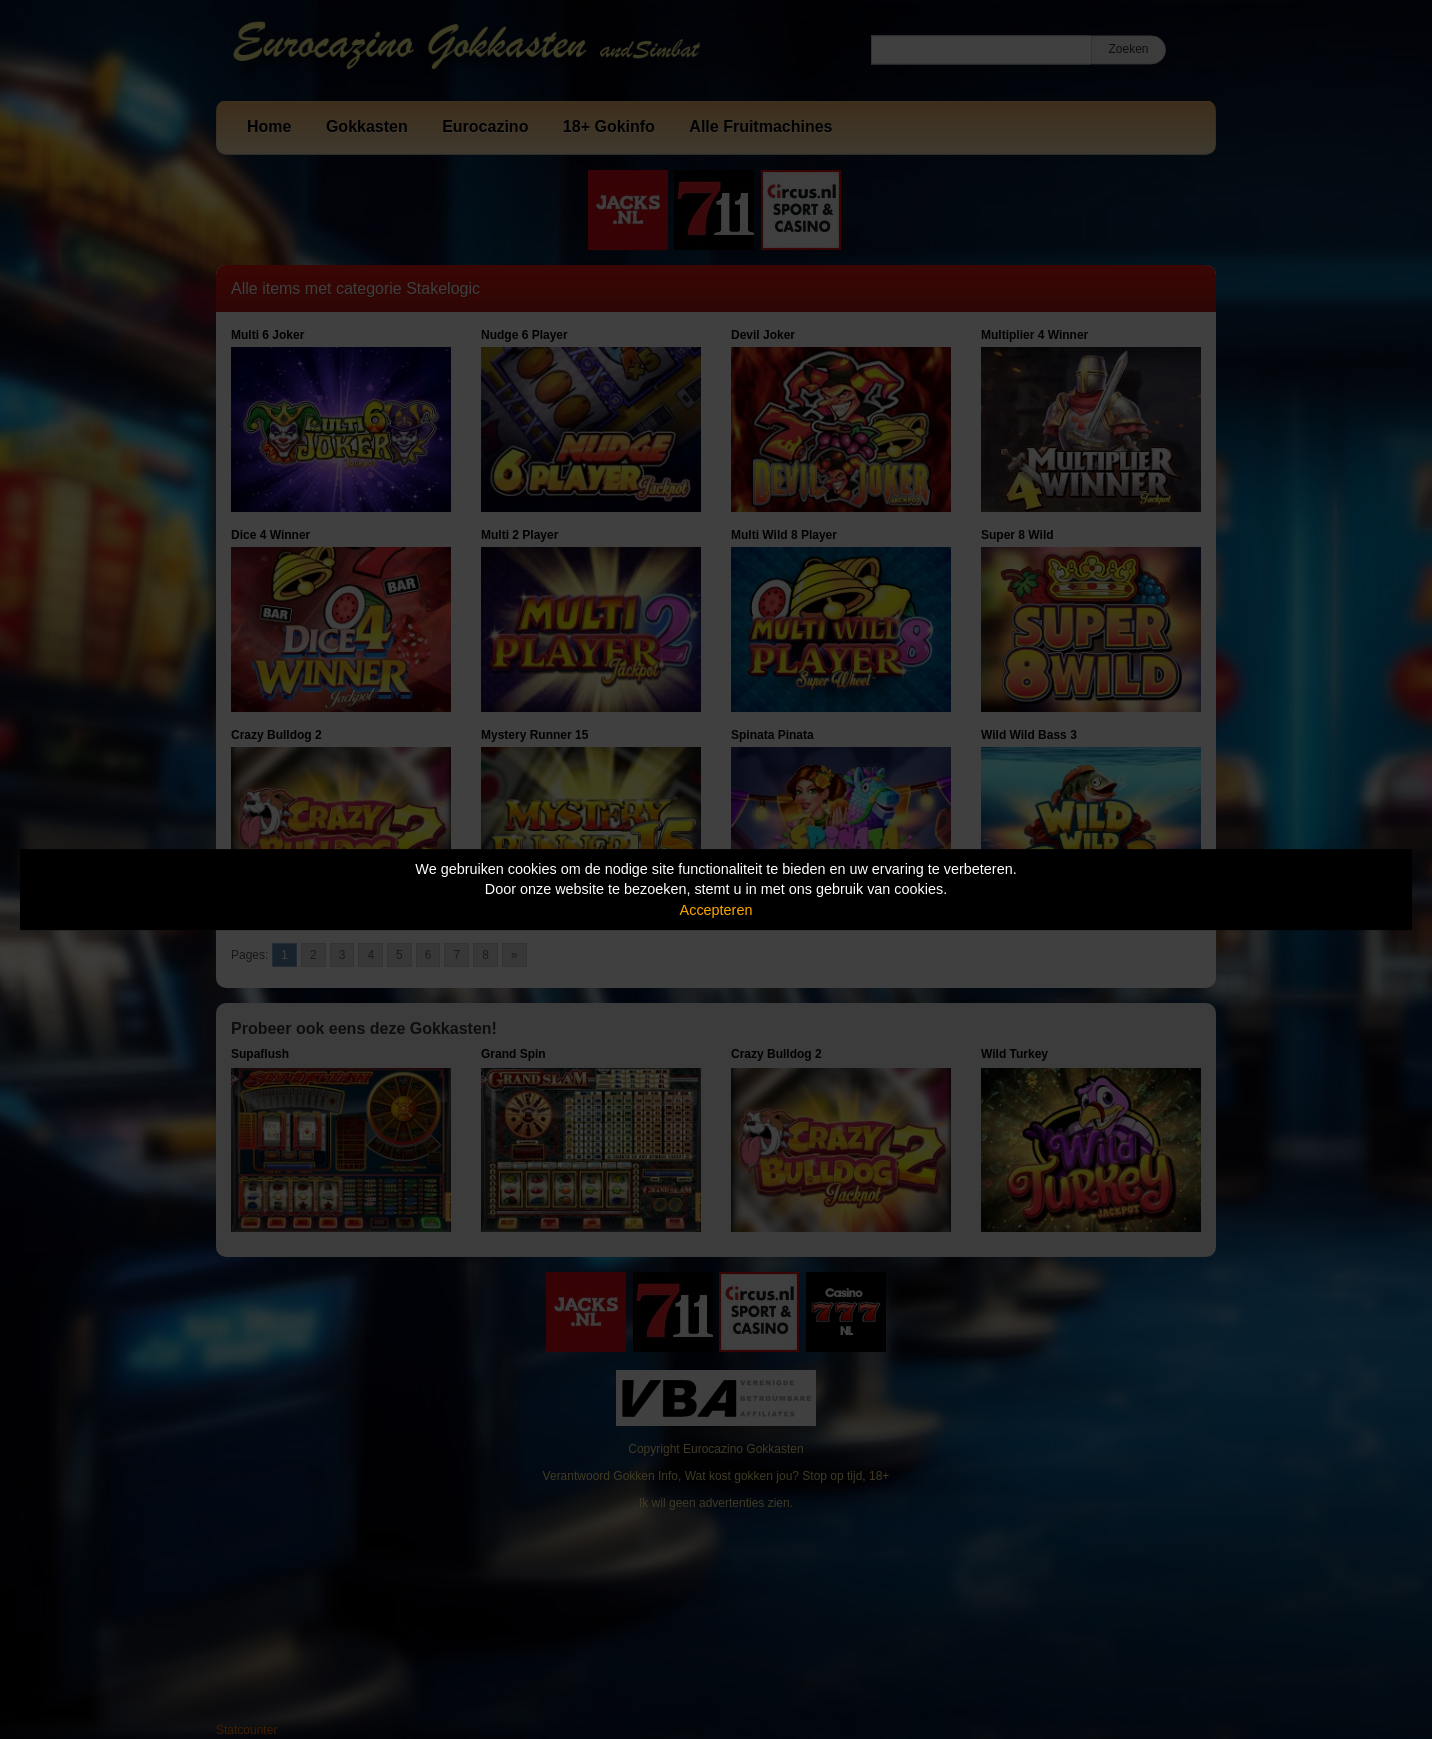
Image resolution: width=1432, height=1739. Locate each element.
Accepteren (716, 910)
